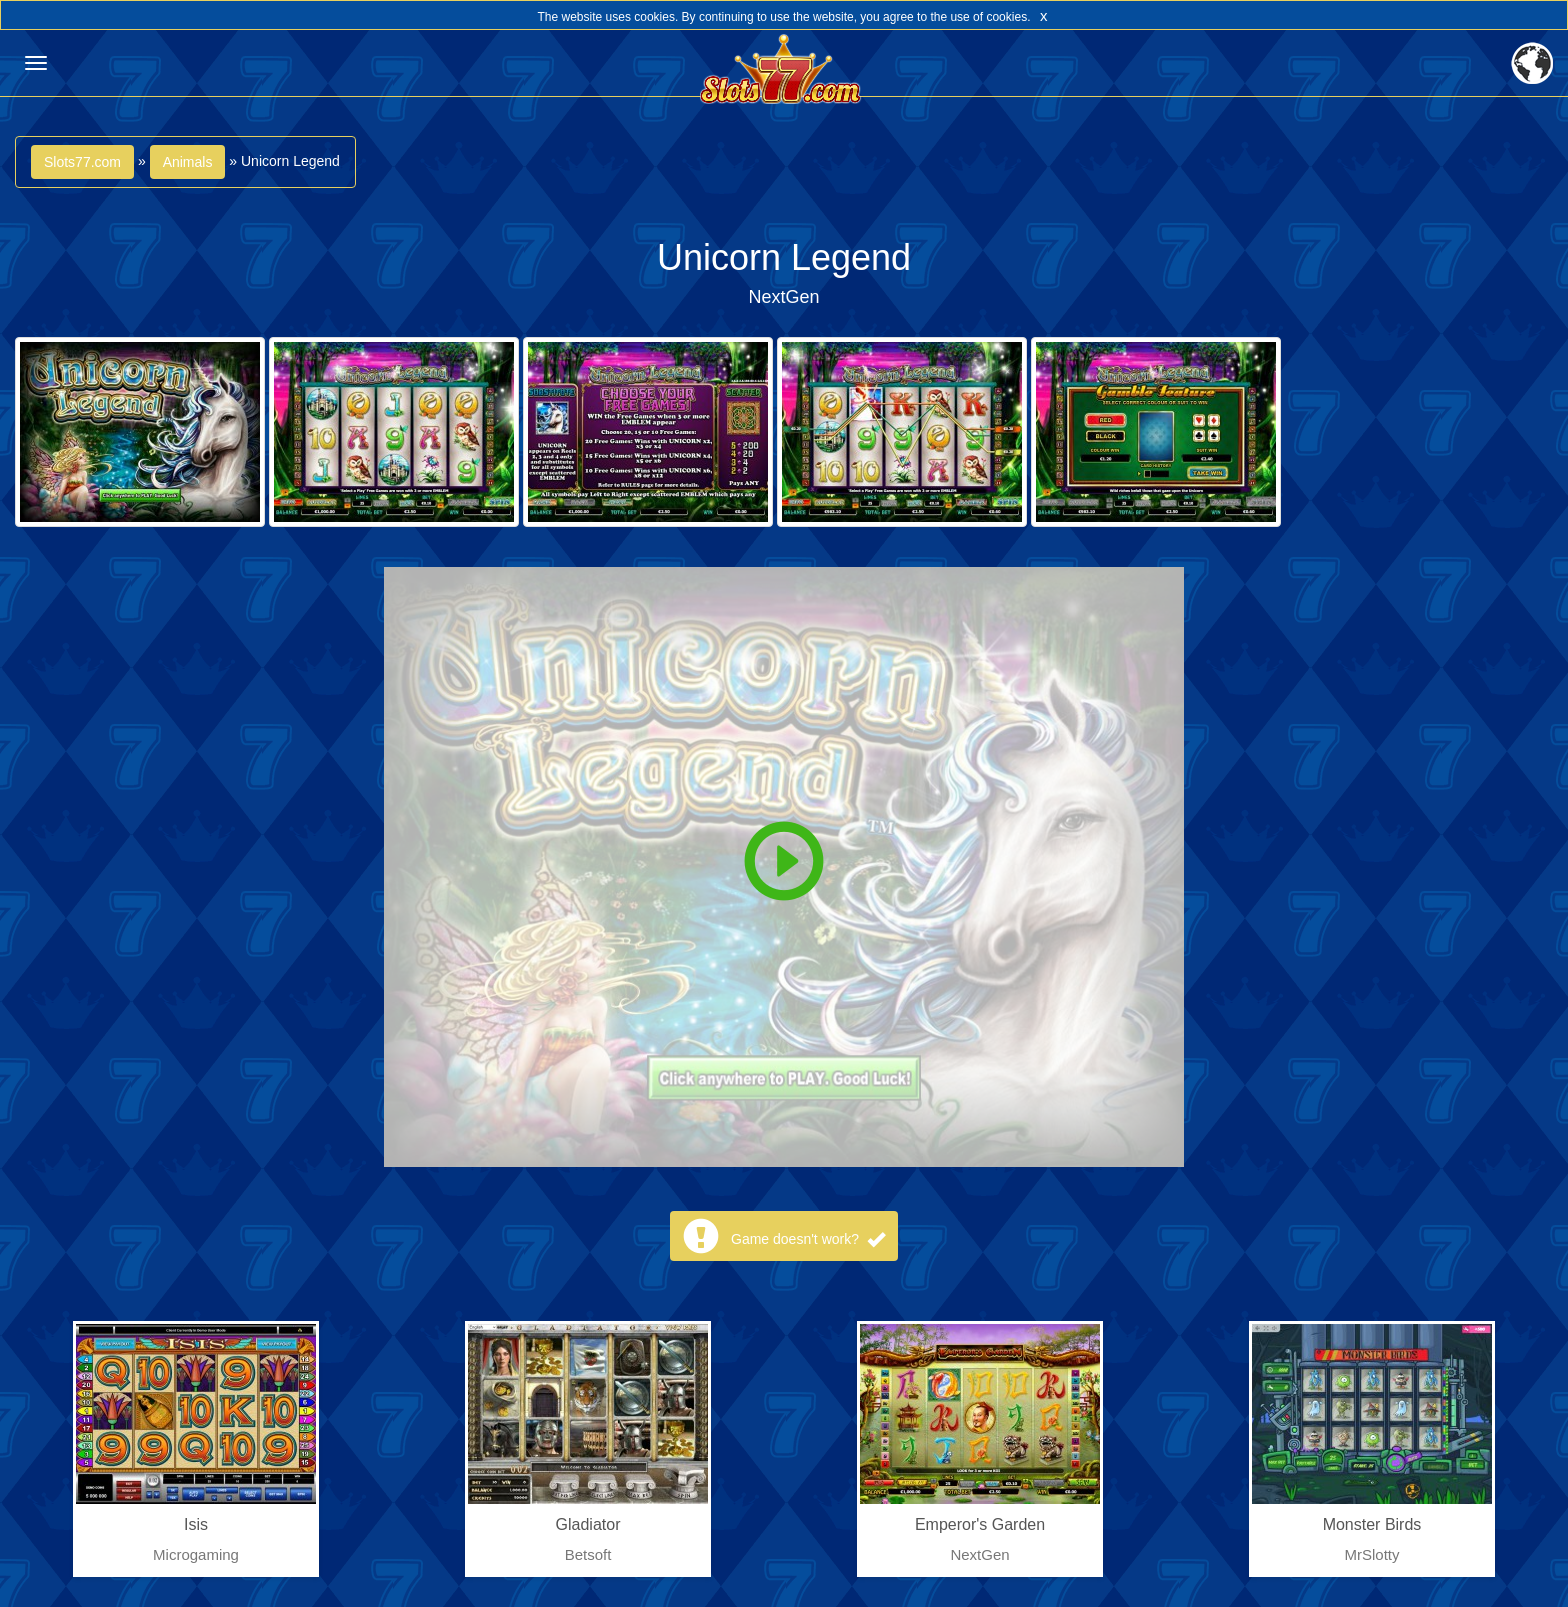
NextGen (783, 297)
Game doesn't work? (808, 1239)
